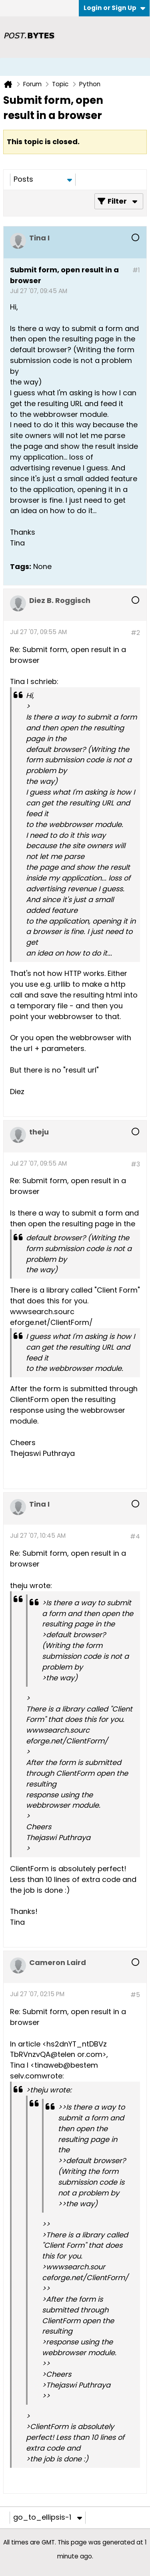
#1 (136, 270)
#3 (135, 1164)
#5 (135, 1995)
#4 (135, 1536)
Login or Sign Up (114, 8)
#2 (135, 633)
